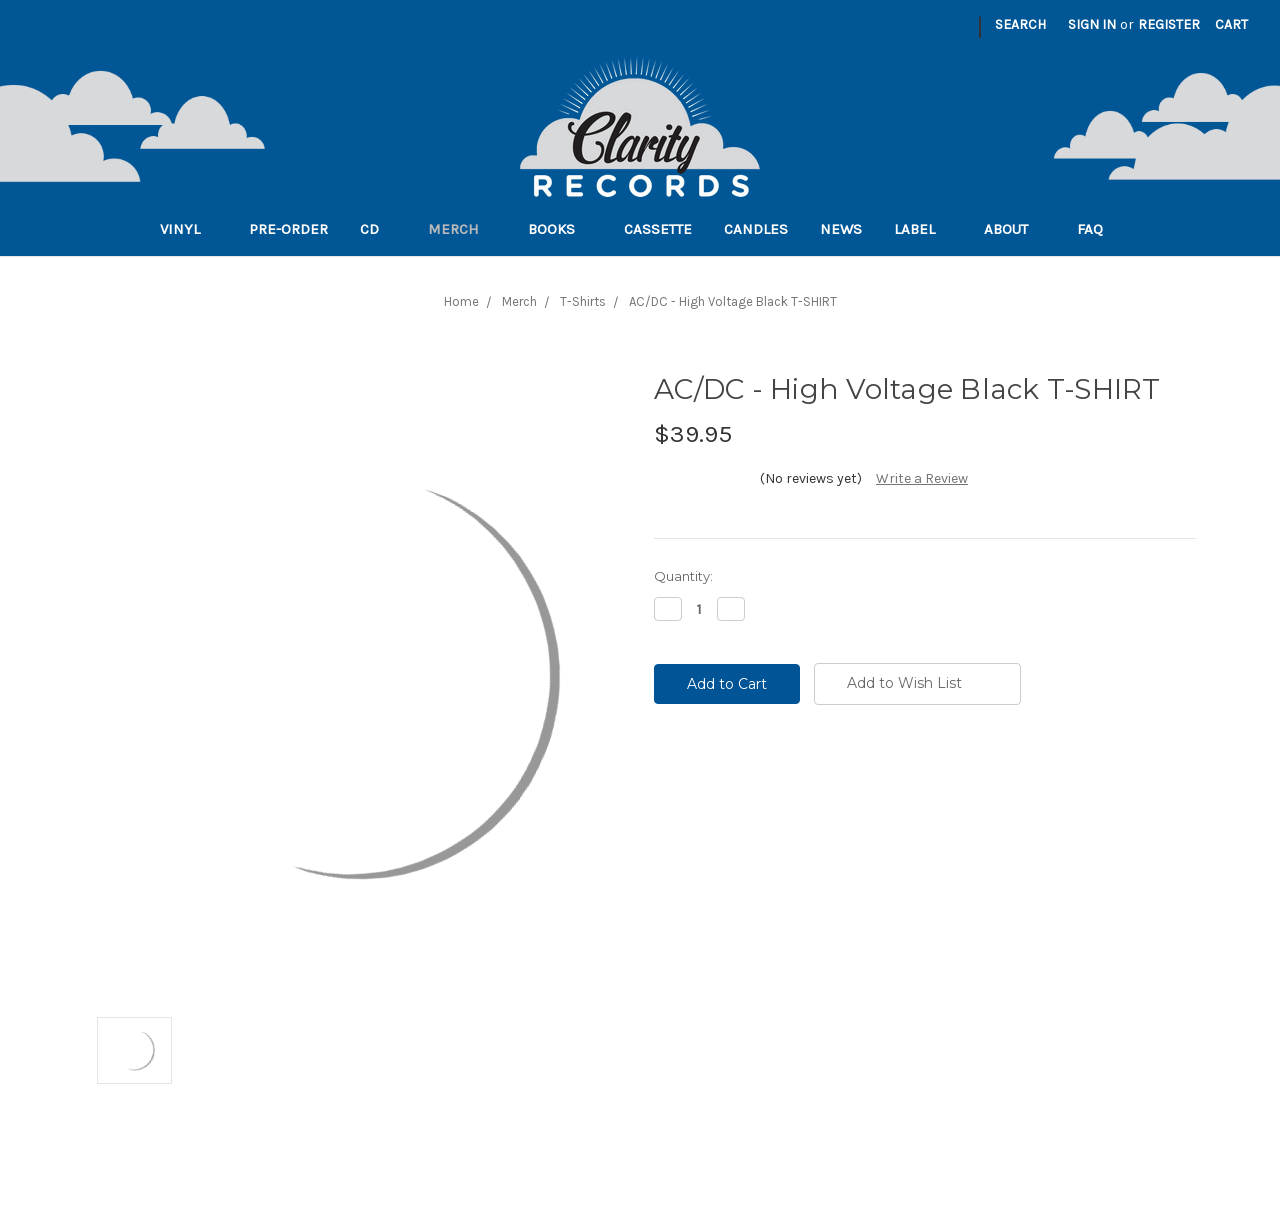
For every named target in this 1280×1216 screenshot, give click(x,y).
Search (1020, 24)
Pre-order (288, 229)
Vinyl (188, 229)
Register (1169, 24)
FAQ (1098, 229)
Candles (756, 229)
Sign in (1092, 24)
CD (378, 229)
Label (923, 229)
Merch (462, 229)
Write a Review (922, 478)
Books (560, 229)
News (841, 229)
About (1014, 229)
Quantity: (683, 576)
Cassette (658, 229)
